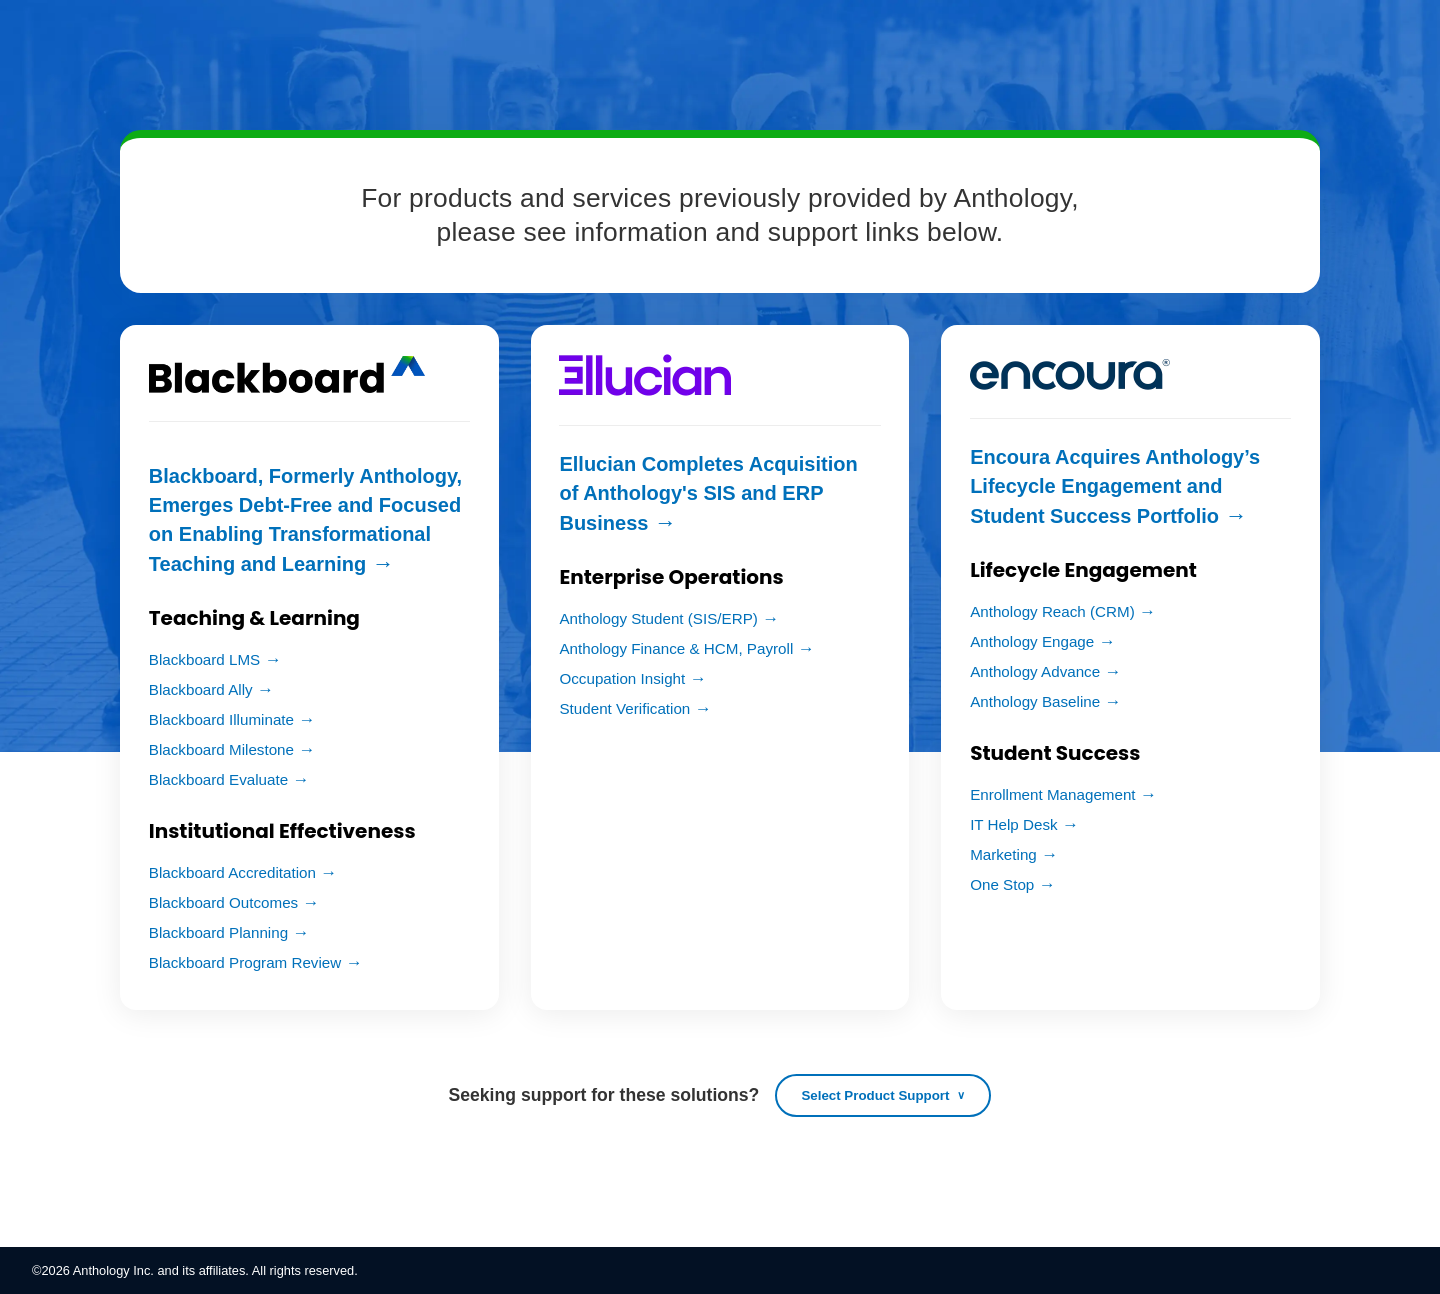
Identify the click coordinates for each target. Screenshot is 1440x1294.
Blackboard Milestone (221, 749)
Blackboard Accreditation (232, 872)
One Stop (1002, 884)
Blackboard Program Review (245, 962)
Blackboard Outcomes (223, 902)
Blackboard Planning (218, 932)
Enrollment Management (1052, 794)
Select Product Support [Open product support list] (875, 1095)
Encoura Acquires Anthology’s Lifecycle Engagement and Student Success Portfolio (1115, 486)
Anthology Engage (1032, 641)
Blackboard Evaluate (218, 779)
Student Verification (624, 708)
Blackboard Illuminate (221, 719)
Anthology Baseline (1035, 701)
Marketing (1003, 854)
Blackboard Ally (201, 689)
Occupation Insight (622, 678)
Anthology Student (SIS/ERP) (658, 618)
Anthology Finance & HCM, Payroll (676, 648)
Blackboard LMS (204, 659)
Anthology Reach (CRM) (1052, 611)
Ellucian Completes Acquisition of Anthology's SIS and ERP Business (708, 493)
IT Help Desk (1014, 824)
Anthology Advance (1035, 671)
